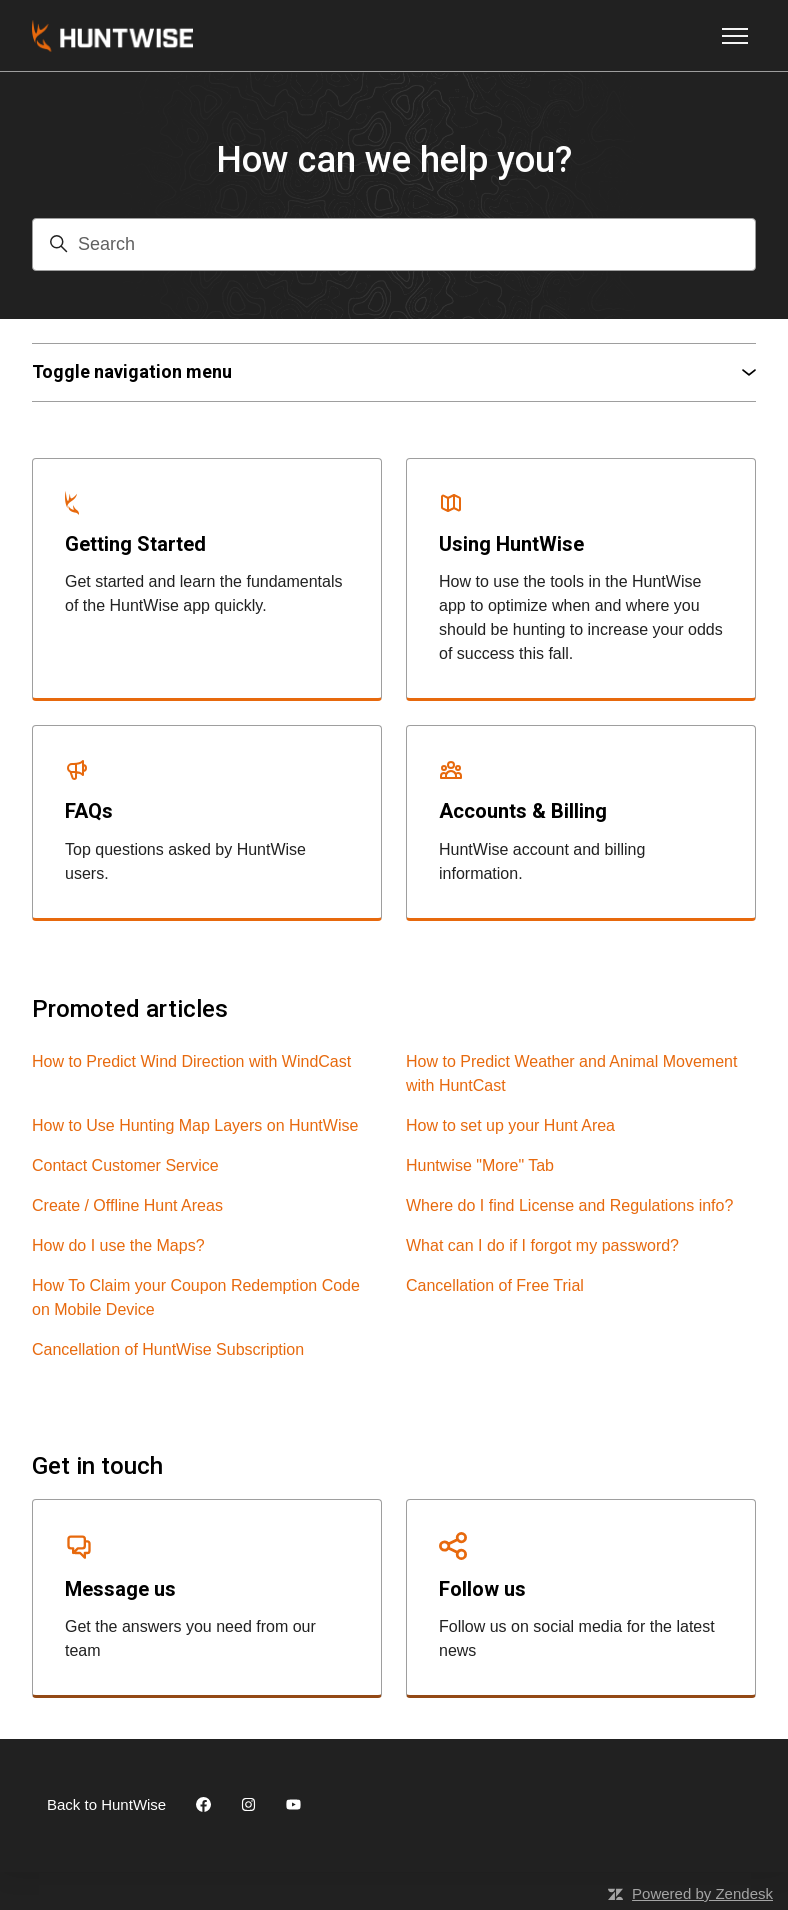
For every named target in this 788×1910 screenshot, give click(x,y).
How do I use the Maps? (118, 1245)
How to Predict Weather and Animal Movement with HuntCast (571, 1073)
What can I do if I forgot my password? (542, 1245)
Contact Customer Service (125, 1165)
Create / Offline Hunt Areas (127, 1205)
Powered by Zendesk (702, 1893)
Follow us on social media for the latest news (577, 1638)
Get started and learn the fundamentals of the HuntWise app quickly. (204, 593)
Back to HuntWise (106, 1804)
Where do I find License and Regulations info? (569, 1205)
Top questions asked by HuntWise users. (185, 861)
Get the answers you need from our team (190, 1638)
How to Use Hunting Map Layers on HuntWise (195, 1125)
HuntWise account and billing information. (542, 861)
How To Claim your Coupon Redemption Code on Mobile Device (196, 1297)
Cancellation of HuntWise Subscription (168, 1349)
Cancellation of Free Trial (495, 1285)
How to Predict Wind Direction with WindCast (191, 1061)
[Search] (394, 244)
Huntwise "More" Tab (480, 1165)
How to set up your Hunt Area (510, 1125)
